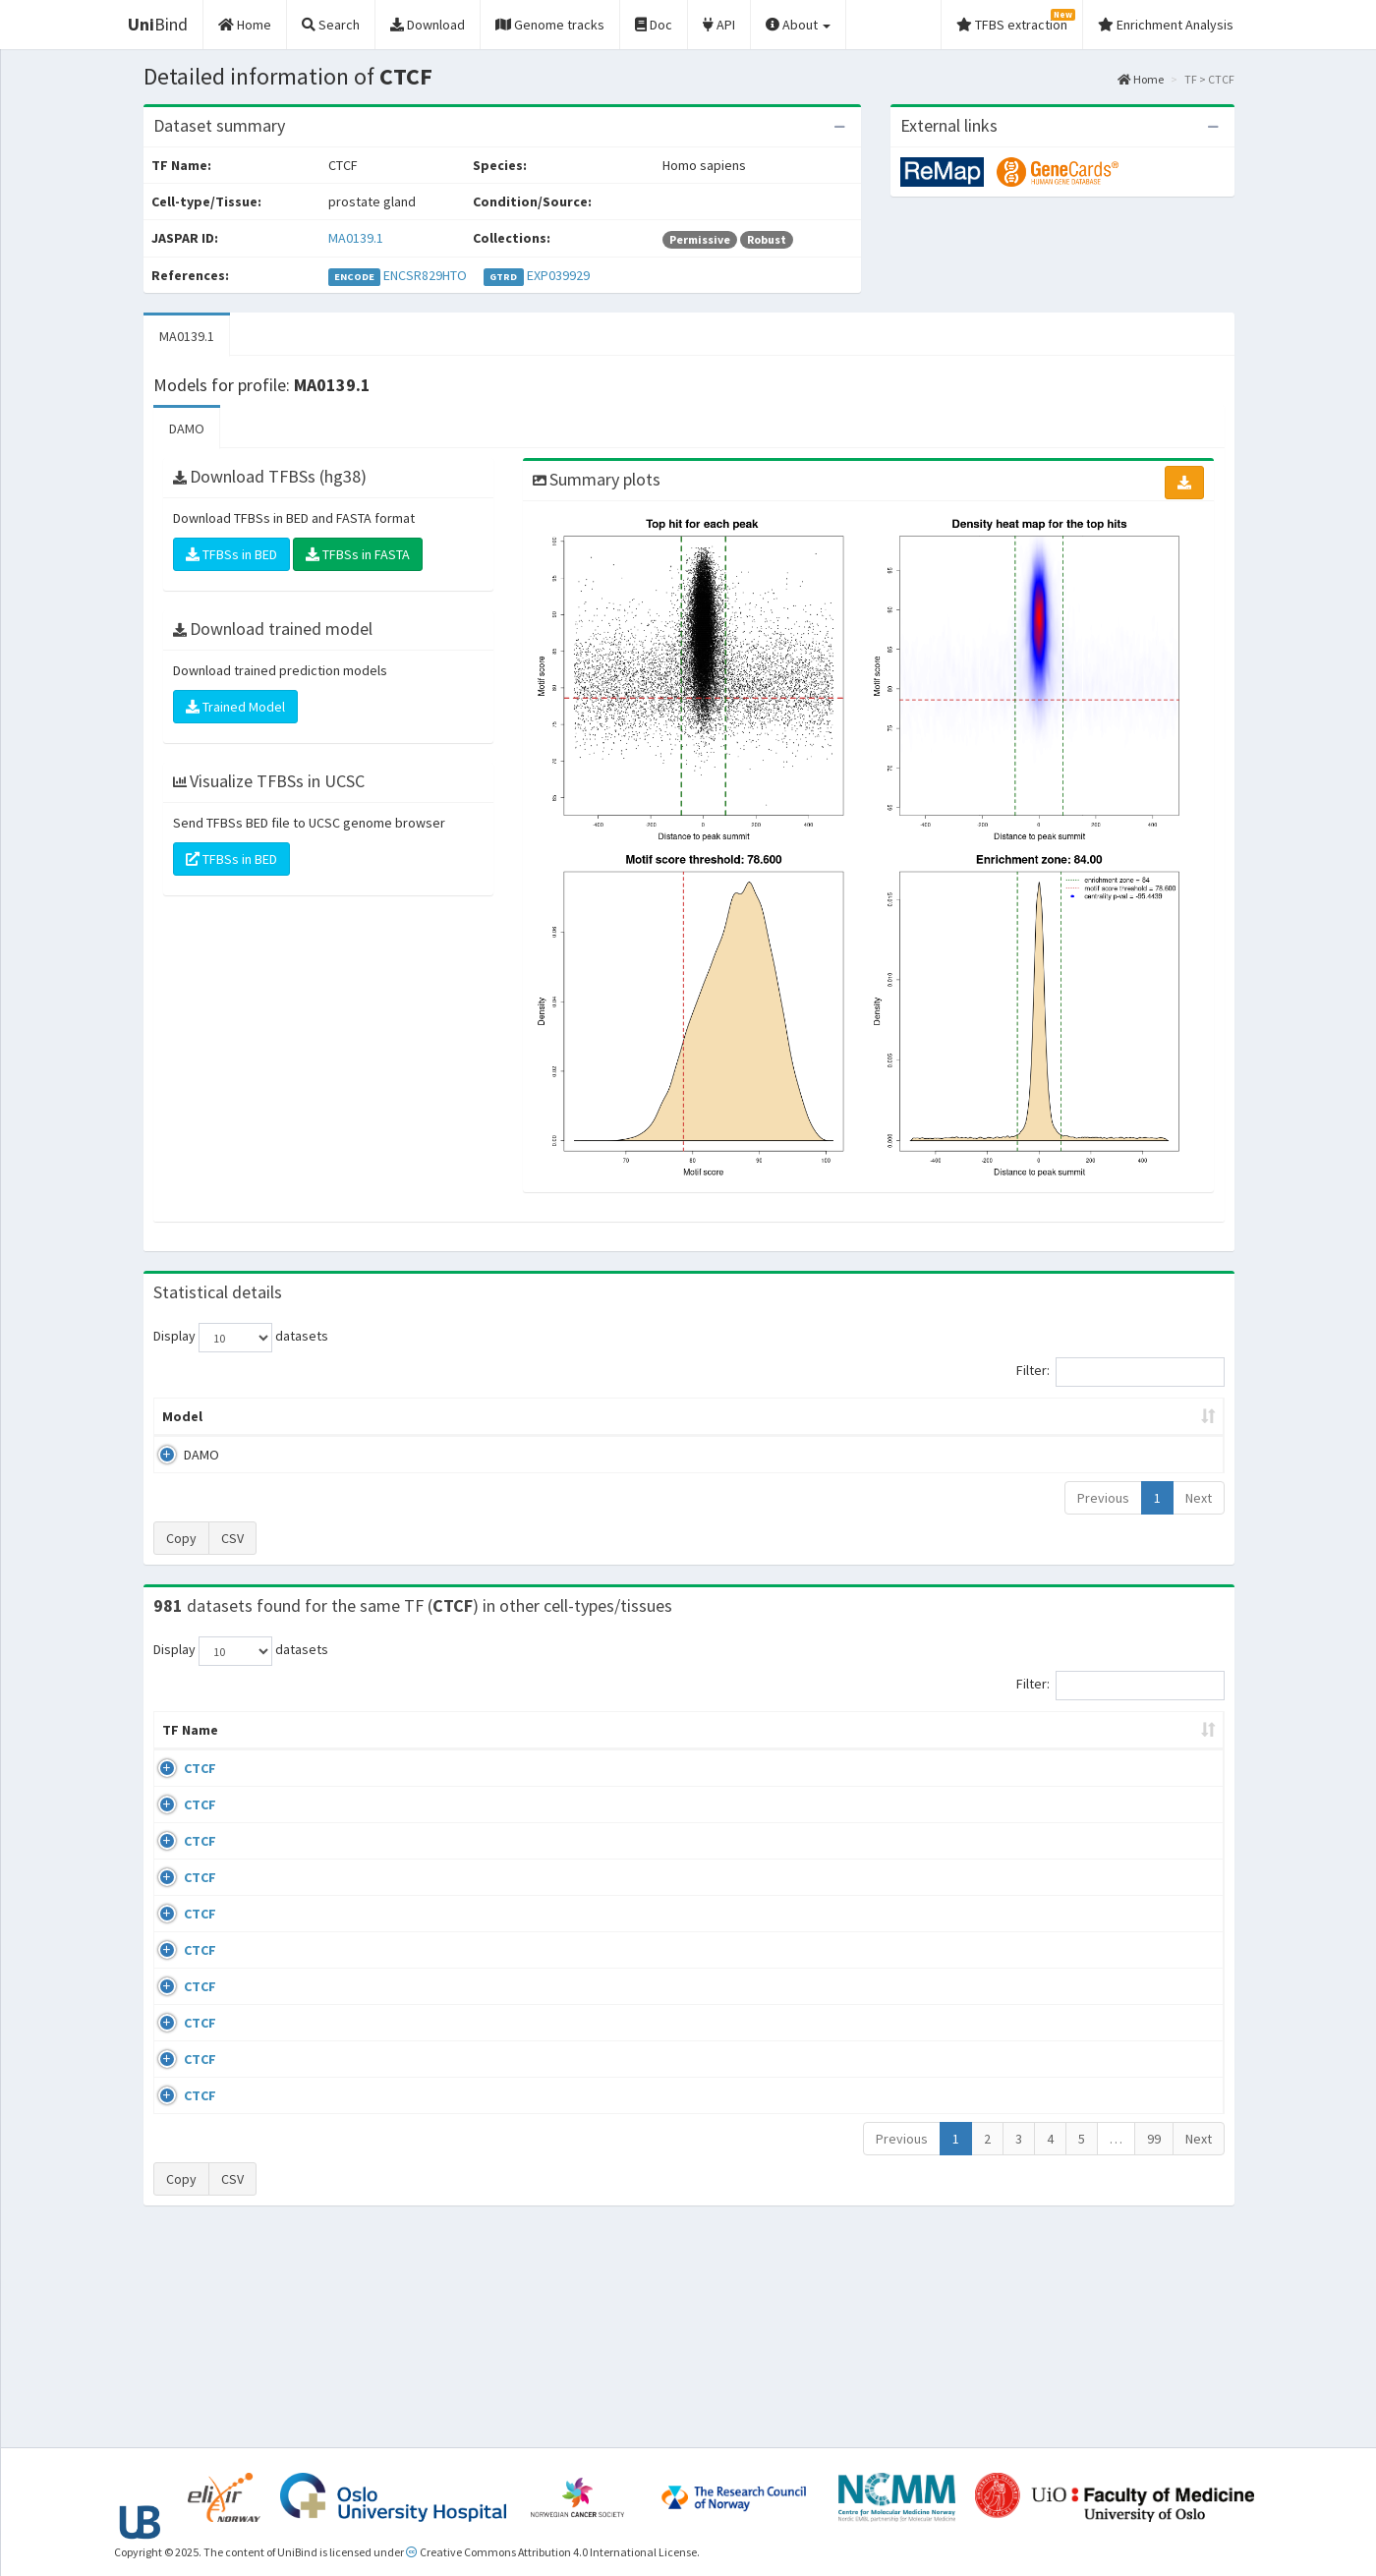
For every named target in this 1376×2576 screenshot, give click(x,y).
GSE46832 (1065, 1845)
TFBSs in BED (231, 554)
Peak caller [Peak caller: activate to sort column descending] (296, 1416)
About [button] (798, 24)
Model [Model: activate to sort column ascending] (182, 1416)
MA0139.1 (355, 238)
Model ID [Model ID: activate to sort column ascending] (426, 1416)
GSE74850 (1065, 1902)
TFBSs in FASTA (358, 554)
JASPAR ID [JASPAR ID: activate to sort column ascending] (1167, 1739)
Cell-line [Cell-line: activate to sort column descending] (265, 1749)
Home (1141, 79)
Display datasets (240, 1337)
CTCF (178, 1788)
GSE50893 (1065, 2053)
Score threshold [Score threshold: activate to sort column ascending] (851, 1416)
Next (1198, 1498)
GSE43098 (1065, 1788)
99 (1154, 2346)
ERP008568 (1068, 1996)
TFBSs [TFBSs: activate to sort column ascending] (721, 1416)
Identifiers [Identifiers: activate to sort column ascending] (1071, 1749)
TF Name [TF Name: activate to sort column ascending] (180, 1739)
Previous (1103, 1498)
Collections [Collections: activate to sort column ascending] (848, 1749)
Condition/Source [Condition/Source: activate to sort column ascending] (464, 1749)
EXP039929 (558, 275)
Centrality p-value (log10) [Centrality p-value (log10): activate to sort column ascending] (1060, 1416)
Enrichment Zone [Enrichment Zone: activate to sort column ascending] (571, 1416)
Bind (158, 24)
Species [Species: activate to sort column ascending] (953, 1749)
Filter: (1120, 1372)
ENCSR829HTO (425, 275)
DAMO (186, 428)
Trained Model (235, 707)
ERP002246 (1068, 1939)
